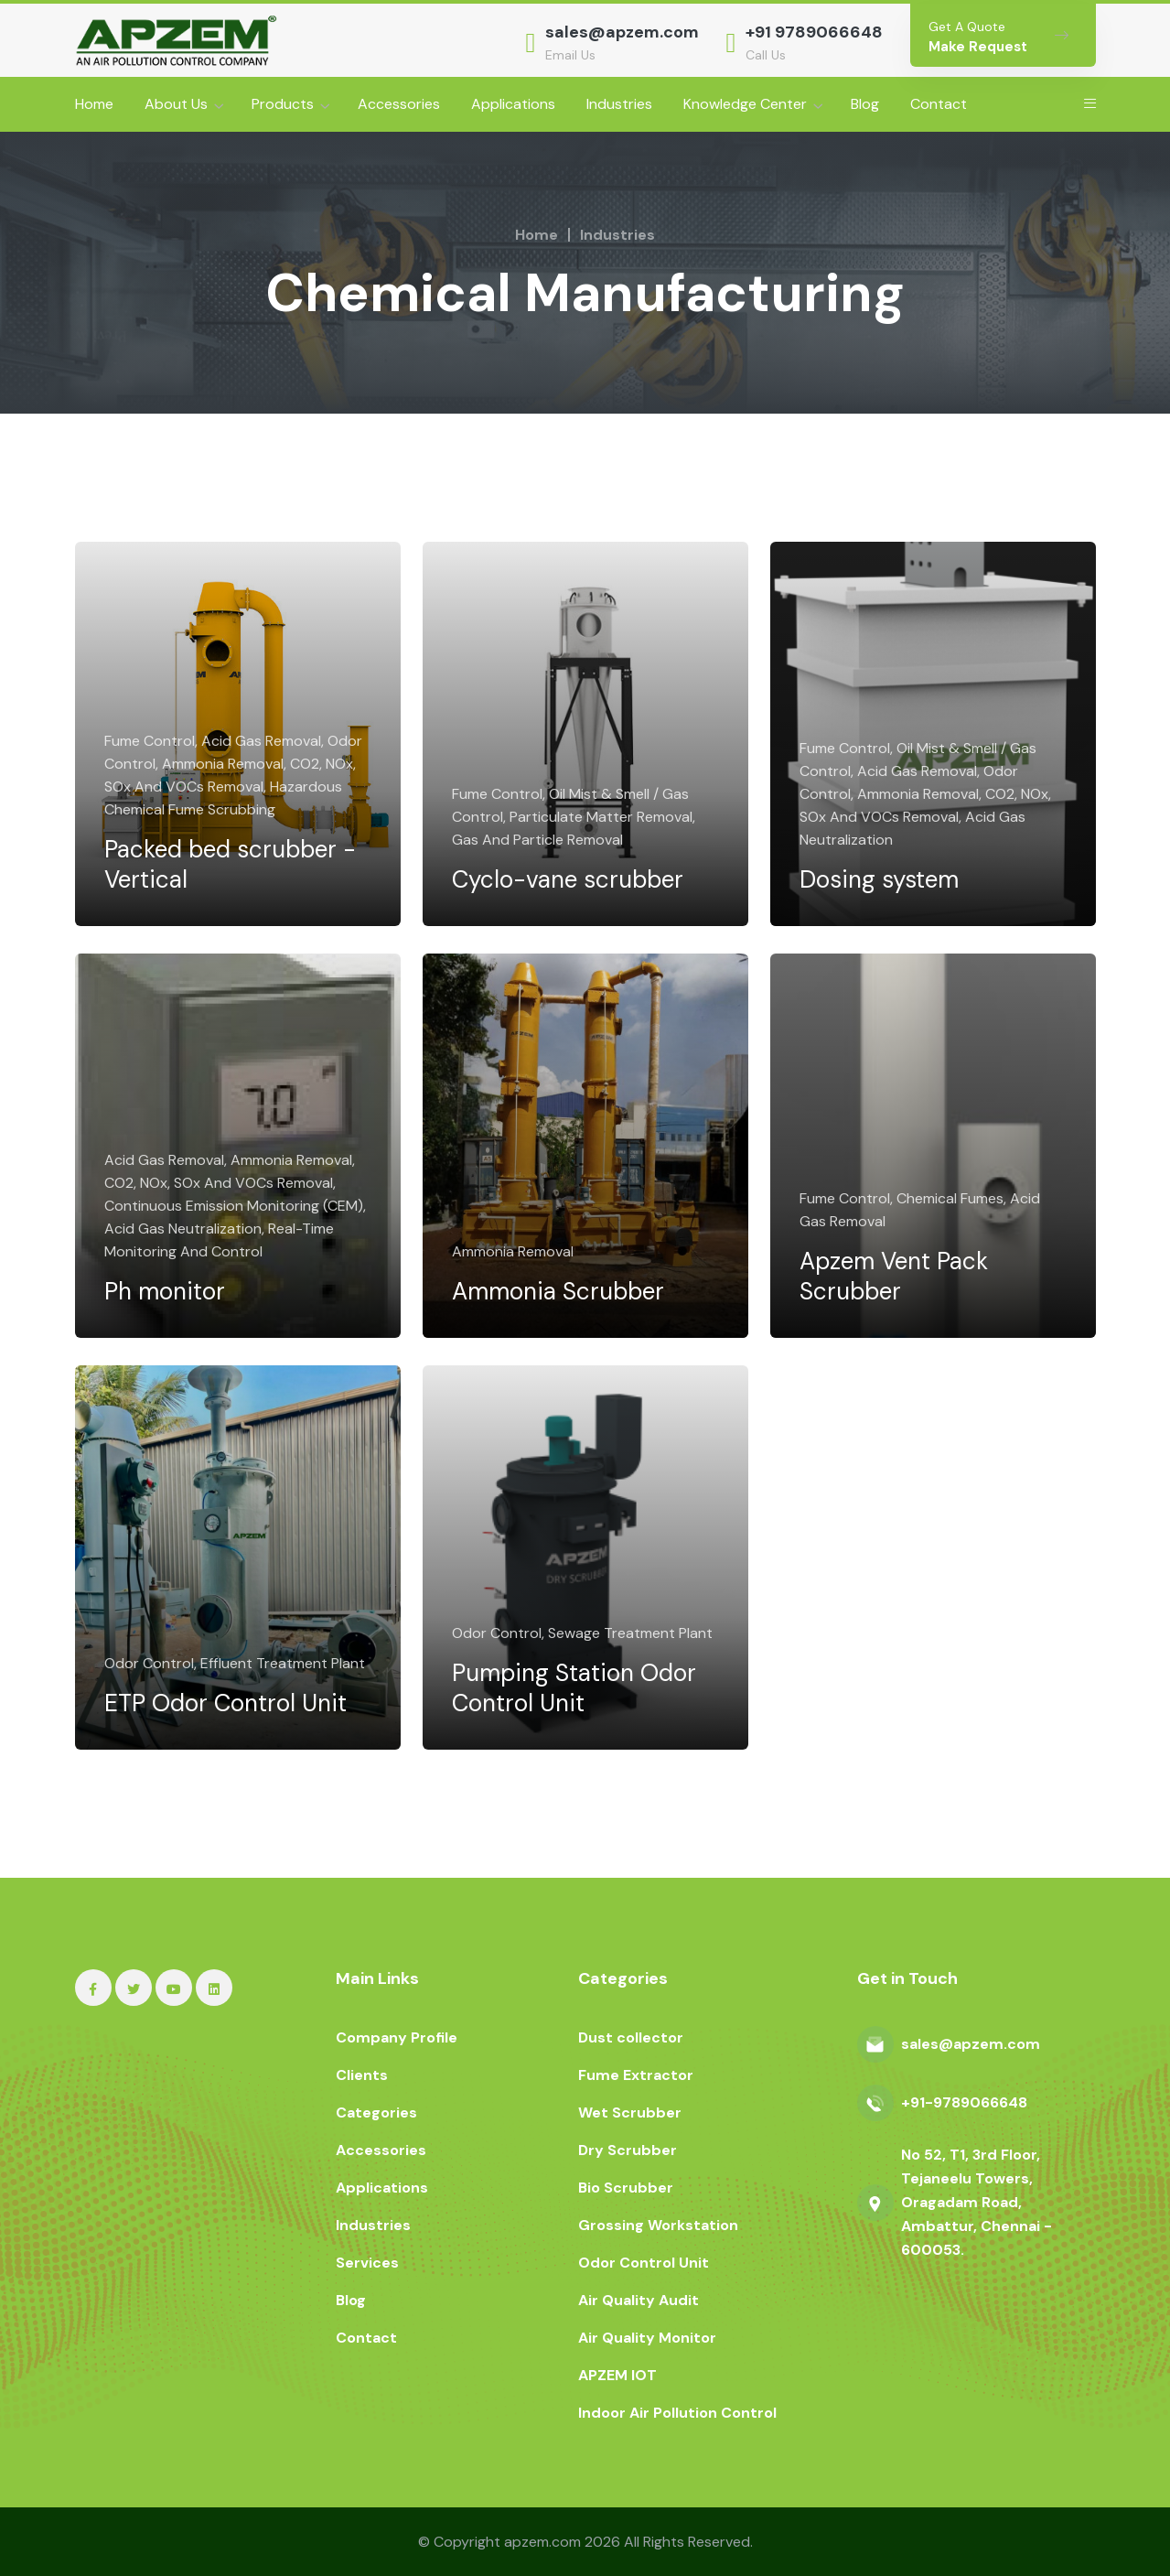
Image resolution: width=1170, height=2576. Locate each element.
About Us (176, 103)
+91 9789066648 (814, 32)
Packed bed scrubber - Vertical (237, 848)
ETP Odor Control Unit (216, 1672)
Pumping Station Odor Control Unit (565, 1672)
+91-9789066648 (964, 2102)
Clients (362, 2075)
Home (94, 103)
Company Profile (396, 2037)
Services (367, 2262)
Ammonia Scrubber (574, 1275)
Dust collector (630, 2037)
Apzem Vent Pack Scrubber (910, 1260)
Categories (376, 2112)
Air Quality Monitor (647, 2337)
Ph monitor (181, 1275)
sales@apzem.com (622, 32)
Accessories (399, 103)
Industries (619, 103)
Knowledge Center (745, 103)
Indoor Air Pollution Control (677, 2412)
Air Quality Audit (638, 2300)
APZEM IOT (617, 2375)
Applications (513, 103)
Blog (865, 103)
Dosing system (895, 863)
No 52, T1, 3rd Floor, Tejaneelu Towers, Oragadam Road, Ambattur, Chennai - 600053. (976, 2202)
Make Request (977, 47)
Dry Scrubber (627, 2150)
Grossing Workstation (658, 2225)
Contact (938, 103)
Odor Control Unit (643, 2262)
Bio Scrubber (625, 2187)
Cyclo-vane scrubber (584, 863)
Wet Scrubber (630, 2112)
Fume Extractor (635, 2075)
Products (283, 103)
